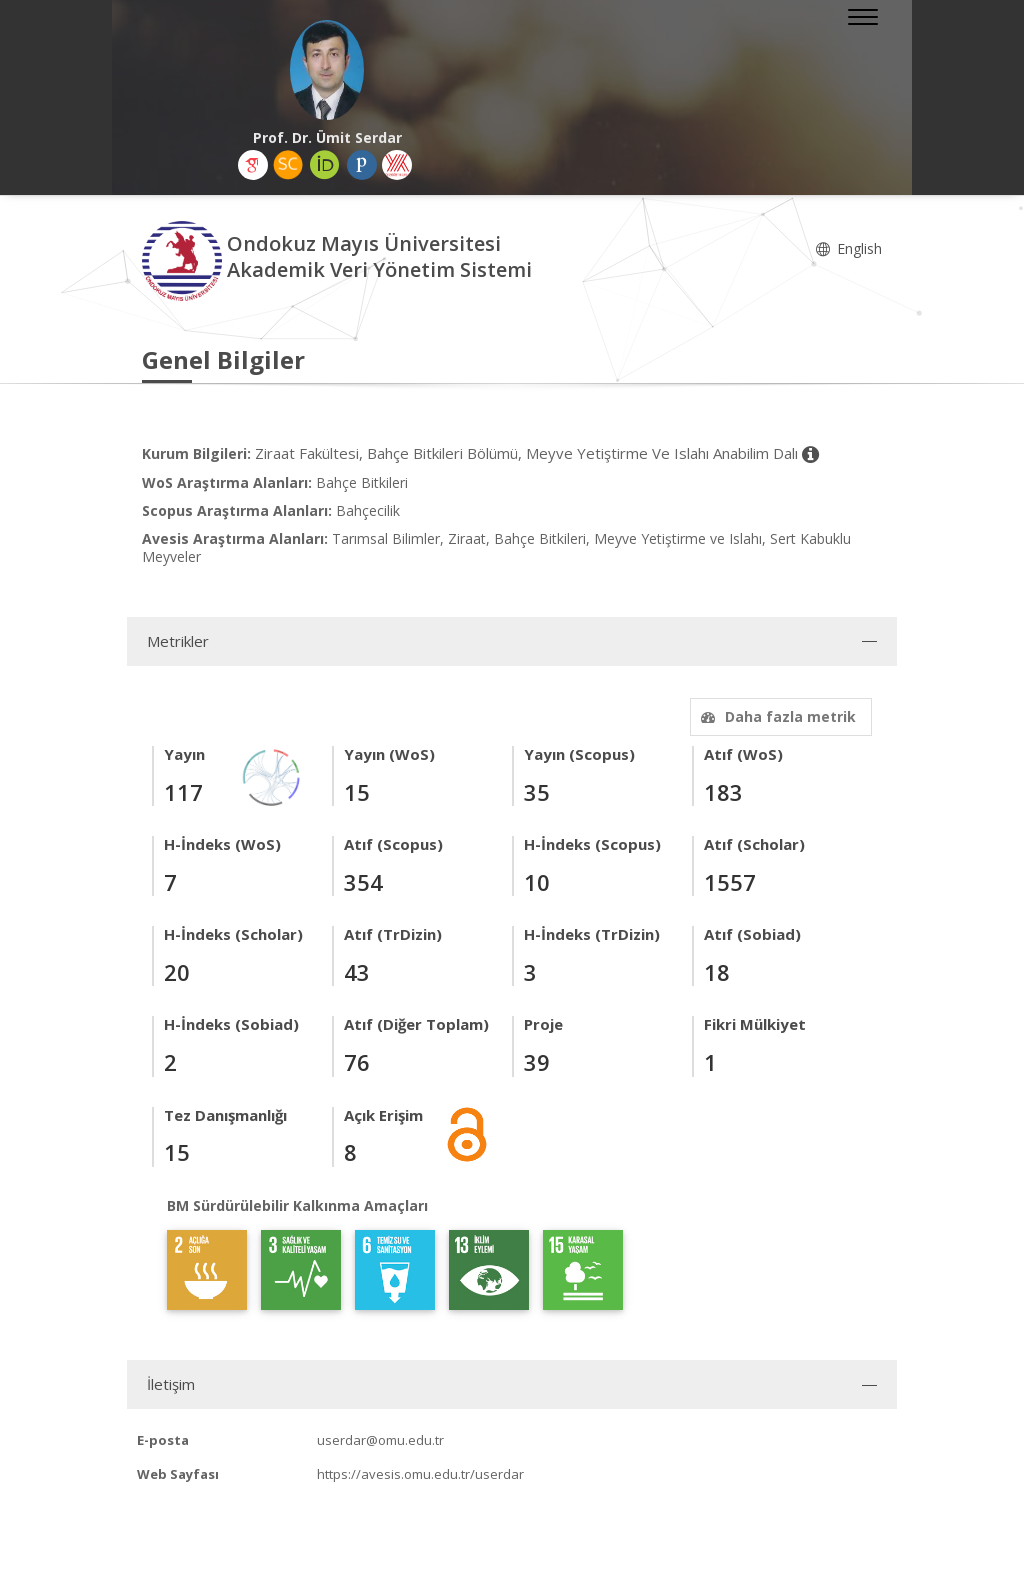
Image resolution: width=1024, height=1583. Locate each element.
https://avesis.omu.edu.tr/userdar (420, 1474)
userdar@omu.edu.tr (380, 1440)
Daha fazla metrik (776, 716)
